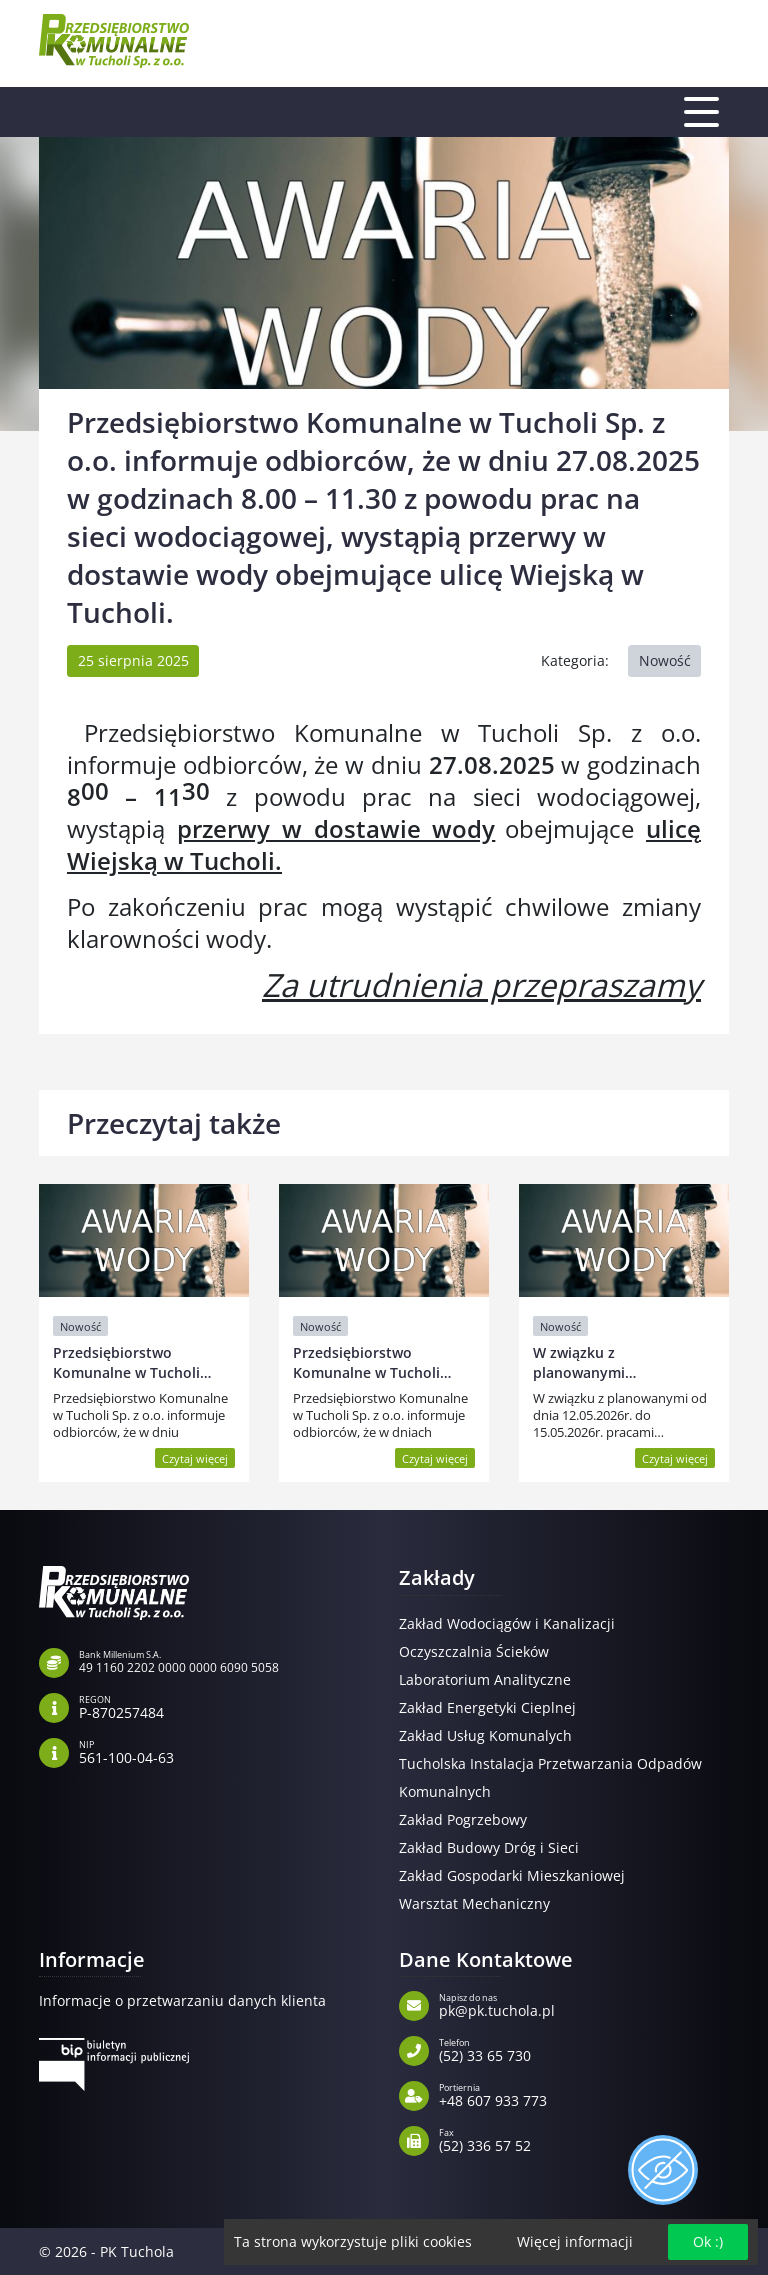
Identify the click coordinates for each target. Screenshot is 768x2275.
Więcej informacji (575, 2241)
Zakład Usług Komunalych (485, 1735)
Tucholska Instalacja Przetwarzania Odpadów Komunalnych (550, 1777)
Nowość (665, 660)
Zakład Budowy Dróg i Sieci (489, 1847)
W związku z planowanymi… (584, 1362)
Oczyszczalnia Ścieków (474, 1651)
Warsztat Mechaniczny (474, 1903)
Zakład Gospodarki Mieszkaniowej (512, 1875)
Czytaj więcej (195, 1458)
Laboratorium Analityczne (485, 1679)
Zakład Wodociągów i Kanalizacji (507, 1623)
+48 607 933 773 (584, 2094)
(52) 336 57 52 (584, 2139)
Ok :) (708, 2241)
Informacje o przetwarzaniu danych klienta (182, 2000)
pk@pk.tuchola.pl (584, 2004)
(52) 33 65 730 (584, 2049)
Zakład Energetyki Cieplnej (487, 1707)
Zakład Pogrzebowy (463, 1819)
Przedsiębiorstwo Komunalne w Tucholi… (132, 1362)
